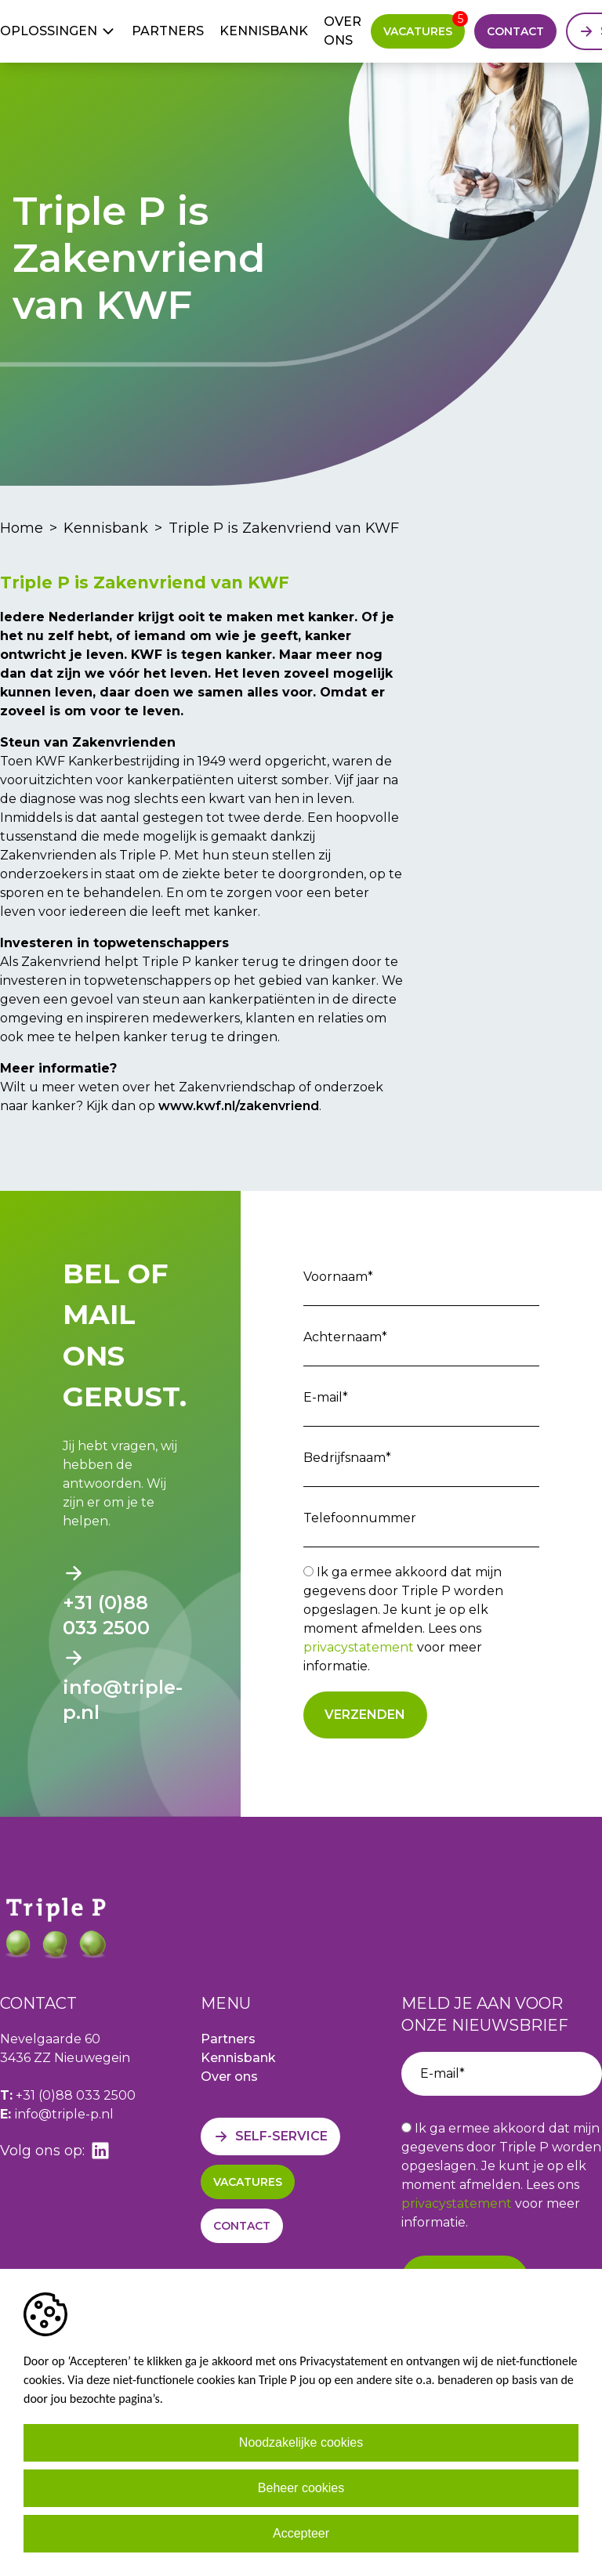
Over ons (342, 31)
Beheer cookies (301, 2488)
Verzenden (365, 1714)
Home (21, 528)
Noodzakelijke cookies (301, 2442)
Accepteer (301, 2533)
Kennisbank (263, 31)
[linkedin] (100, 2150)
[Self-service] (270, 2136)
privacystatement (358, 1647)
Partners (168, 31)
